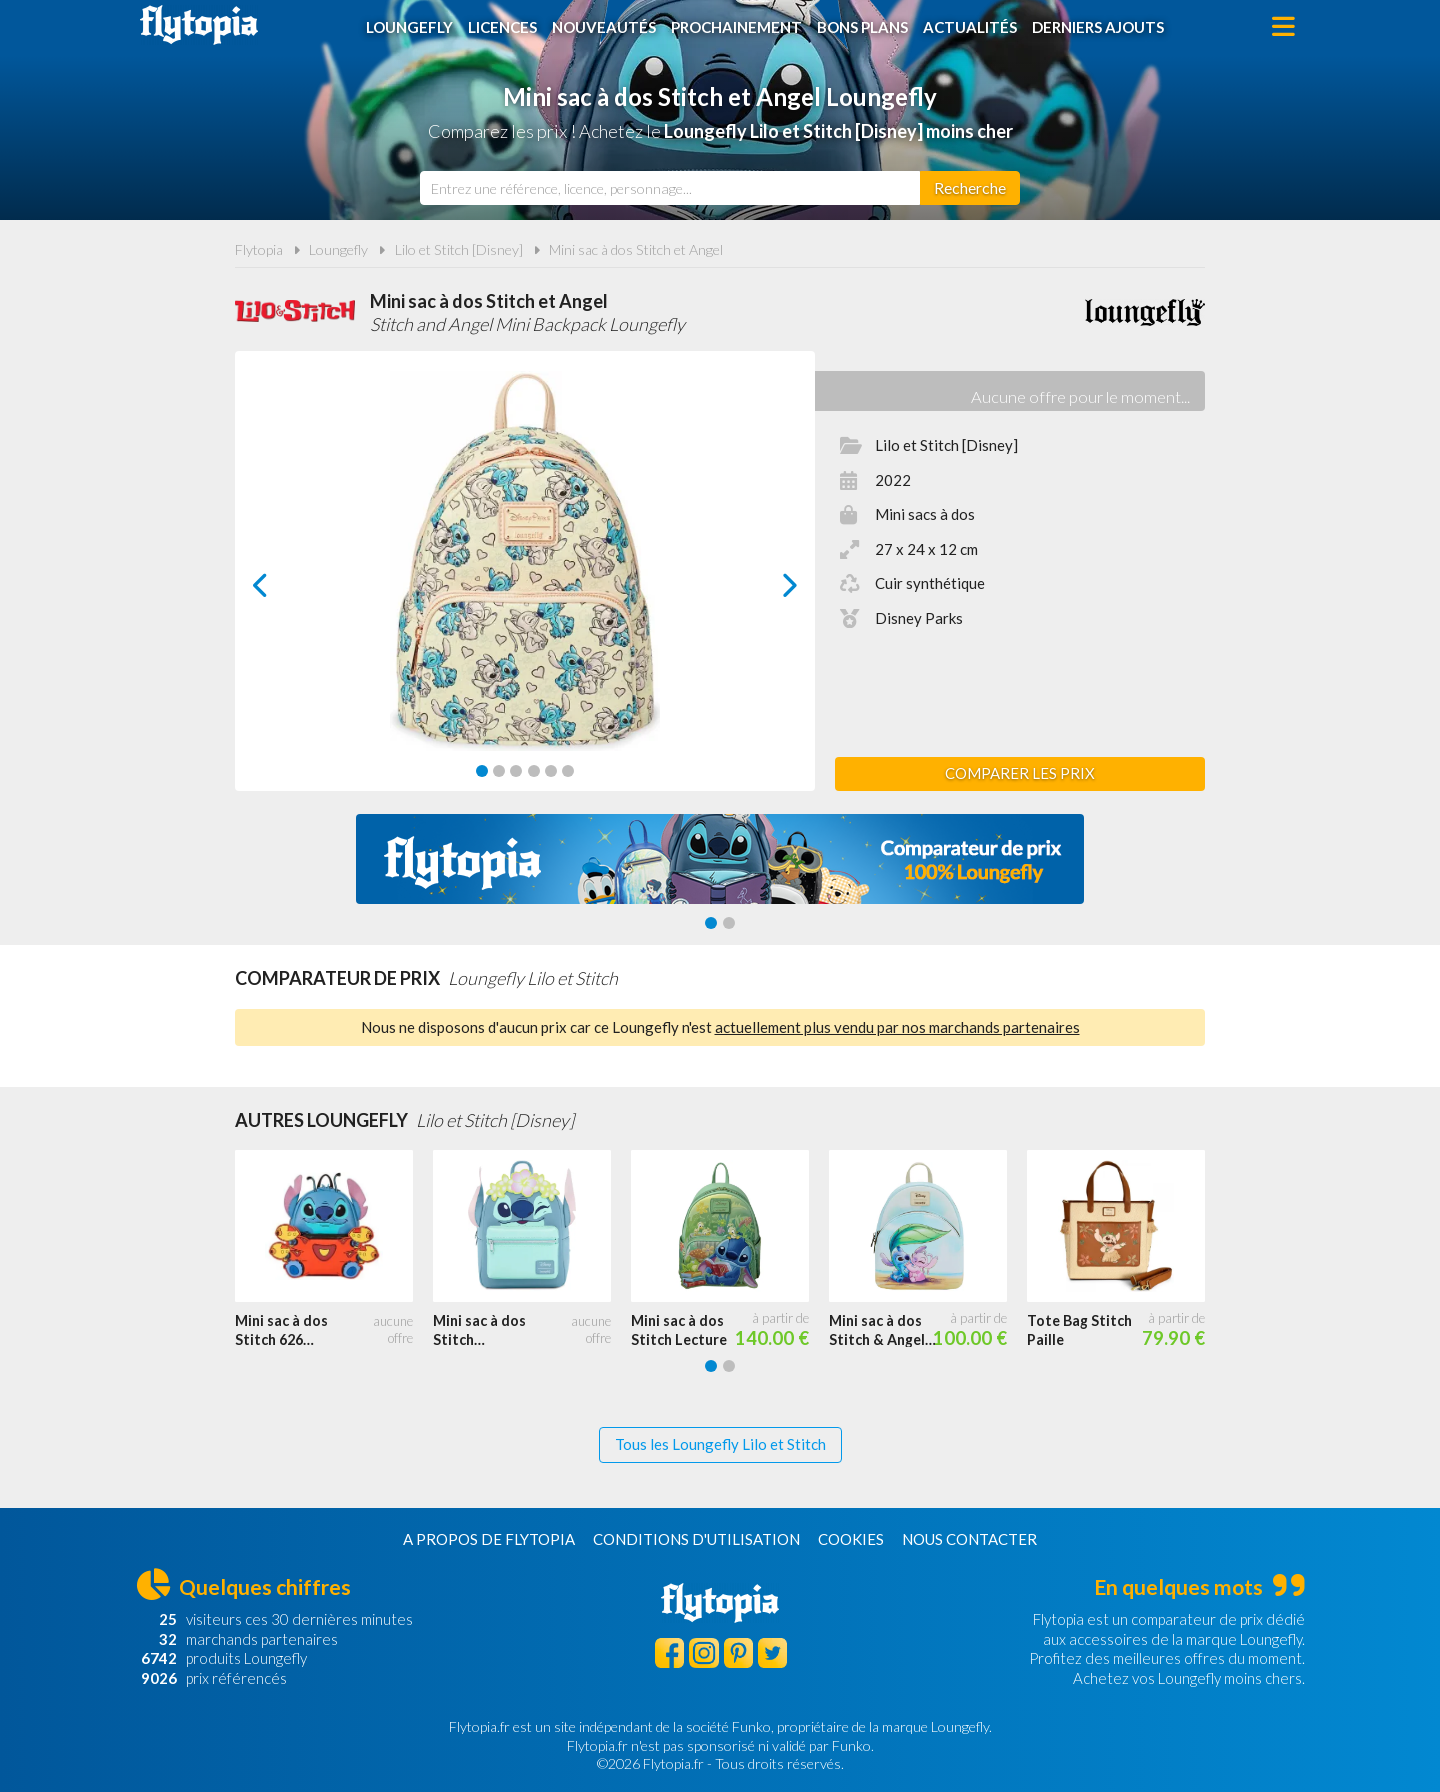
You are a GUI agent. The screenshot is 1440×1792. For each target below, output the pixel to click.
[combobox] (670, 188)
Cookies (851, 1539)
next (767, 590)
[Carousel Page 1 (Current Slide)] (482, 771)
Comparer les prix (1020, 773)
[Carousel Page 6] (568, 771)
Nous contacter (969, 1539)
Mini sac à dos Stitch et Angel (636, 249)
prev (283, 590)
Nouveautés (604, 27)
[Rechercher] (970, 188)
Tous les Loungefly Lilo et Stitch (720, 1444)
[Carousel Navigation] (525, 585)
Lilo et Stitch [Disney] (459, 249)
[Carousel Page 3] (516, 771)
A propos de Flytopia (489, 1539)
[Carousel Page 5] (551, 771)
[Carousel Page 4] (534, 771)
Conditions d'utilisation (696, 1539)
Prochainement (736, 27)
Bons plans (862, 27)
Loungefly (409, 27)
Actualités (970, 27)
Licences (502, 27)
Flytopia (199, 25)
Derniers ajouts (1098, 27)
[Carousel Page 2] (499, 771)
